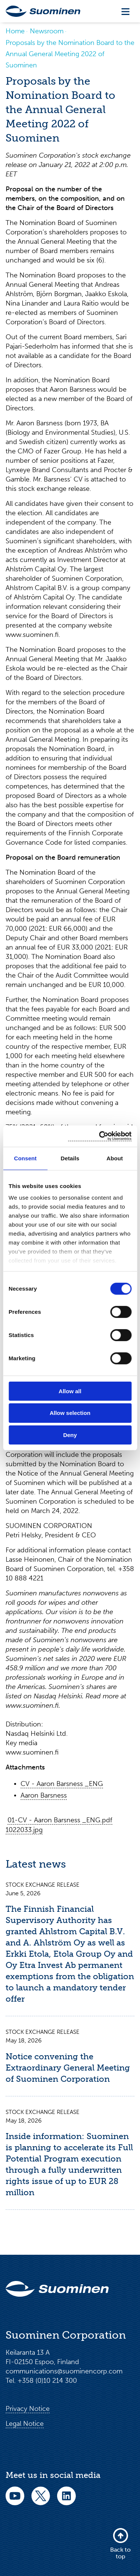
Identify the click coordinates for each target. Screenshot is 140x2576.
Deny (70, 1435)
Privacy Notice (28, 2409)
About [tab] (114, 1158)
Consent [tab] (25, 1158)
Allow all (70, 1391)
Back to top (120, 2543)
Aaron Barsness (44, 1795)
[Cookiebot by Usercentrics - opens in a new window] (99, 1136)
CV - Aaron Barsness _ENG (62, 1784)
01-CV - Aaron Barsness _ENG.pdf (59, 1820)
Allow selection (70, 1413)
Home (15, 31)
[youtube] (15, 2501)
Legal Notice (25, 2424)
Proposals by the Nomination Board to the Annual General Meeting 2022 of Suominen (70, 54)
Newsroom (46, 31)
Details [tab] (70, 1158)
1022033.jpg (24, 1830)
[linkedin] (66, 2501)
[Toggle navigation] (125, 11)
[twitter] (40, 2501)
